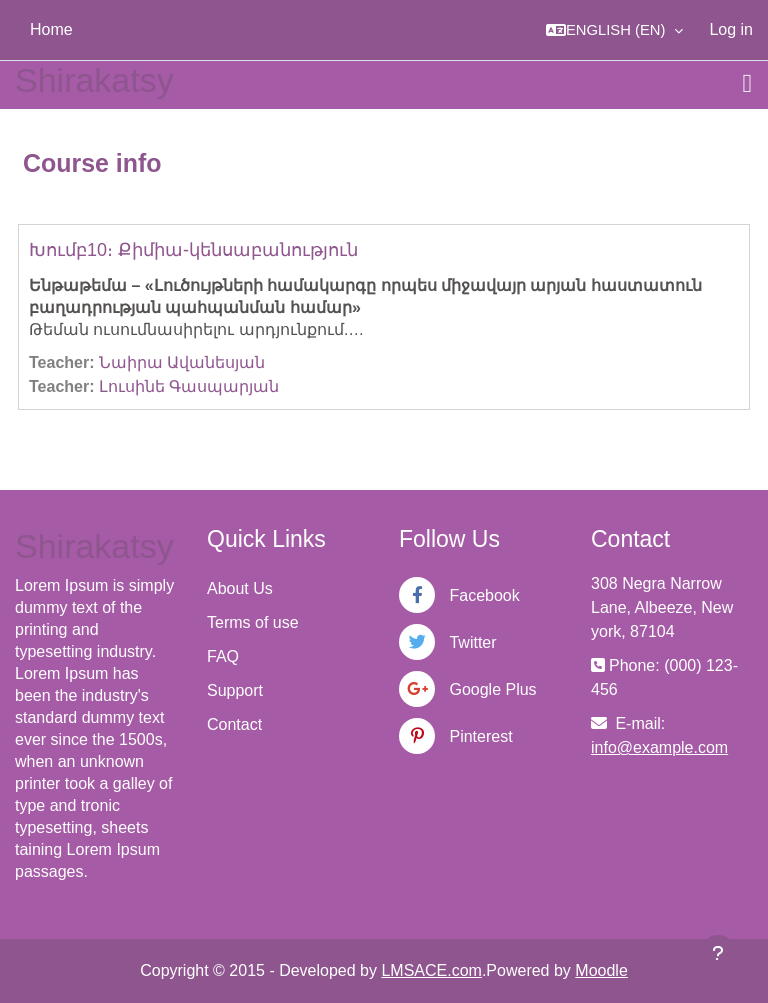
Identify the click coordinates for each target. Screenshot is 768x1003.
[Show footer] (718, 953)
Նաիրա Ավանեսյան (182, 362)
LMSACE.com (431, 970)
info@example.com (659, 747)
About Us (240, 588)
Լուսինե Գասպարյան (189, 386)
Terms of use (253, 622)
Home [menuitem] (51, 29)
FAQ (223, 656)
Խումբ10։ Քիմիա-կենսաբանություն (193, 250)
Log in (731, 29)
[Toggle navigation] (748, 84)
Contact (234, 724)
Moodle (601, 970)
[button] (614, 30)
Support (235, 690)
